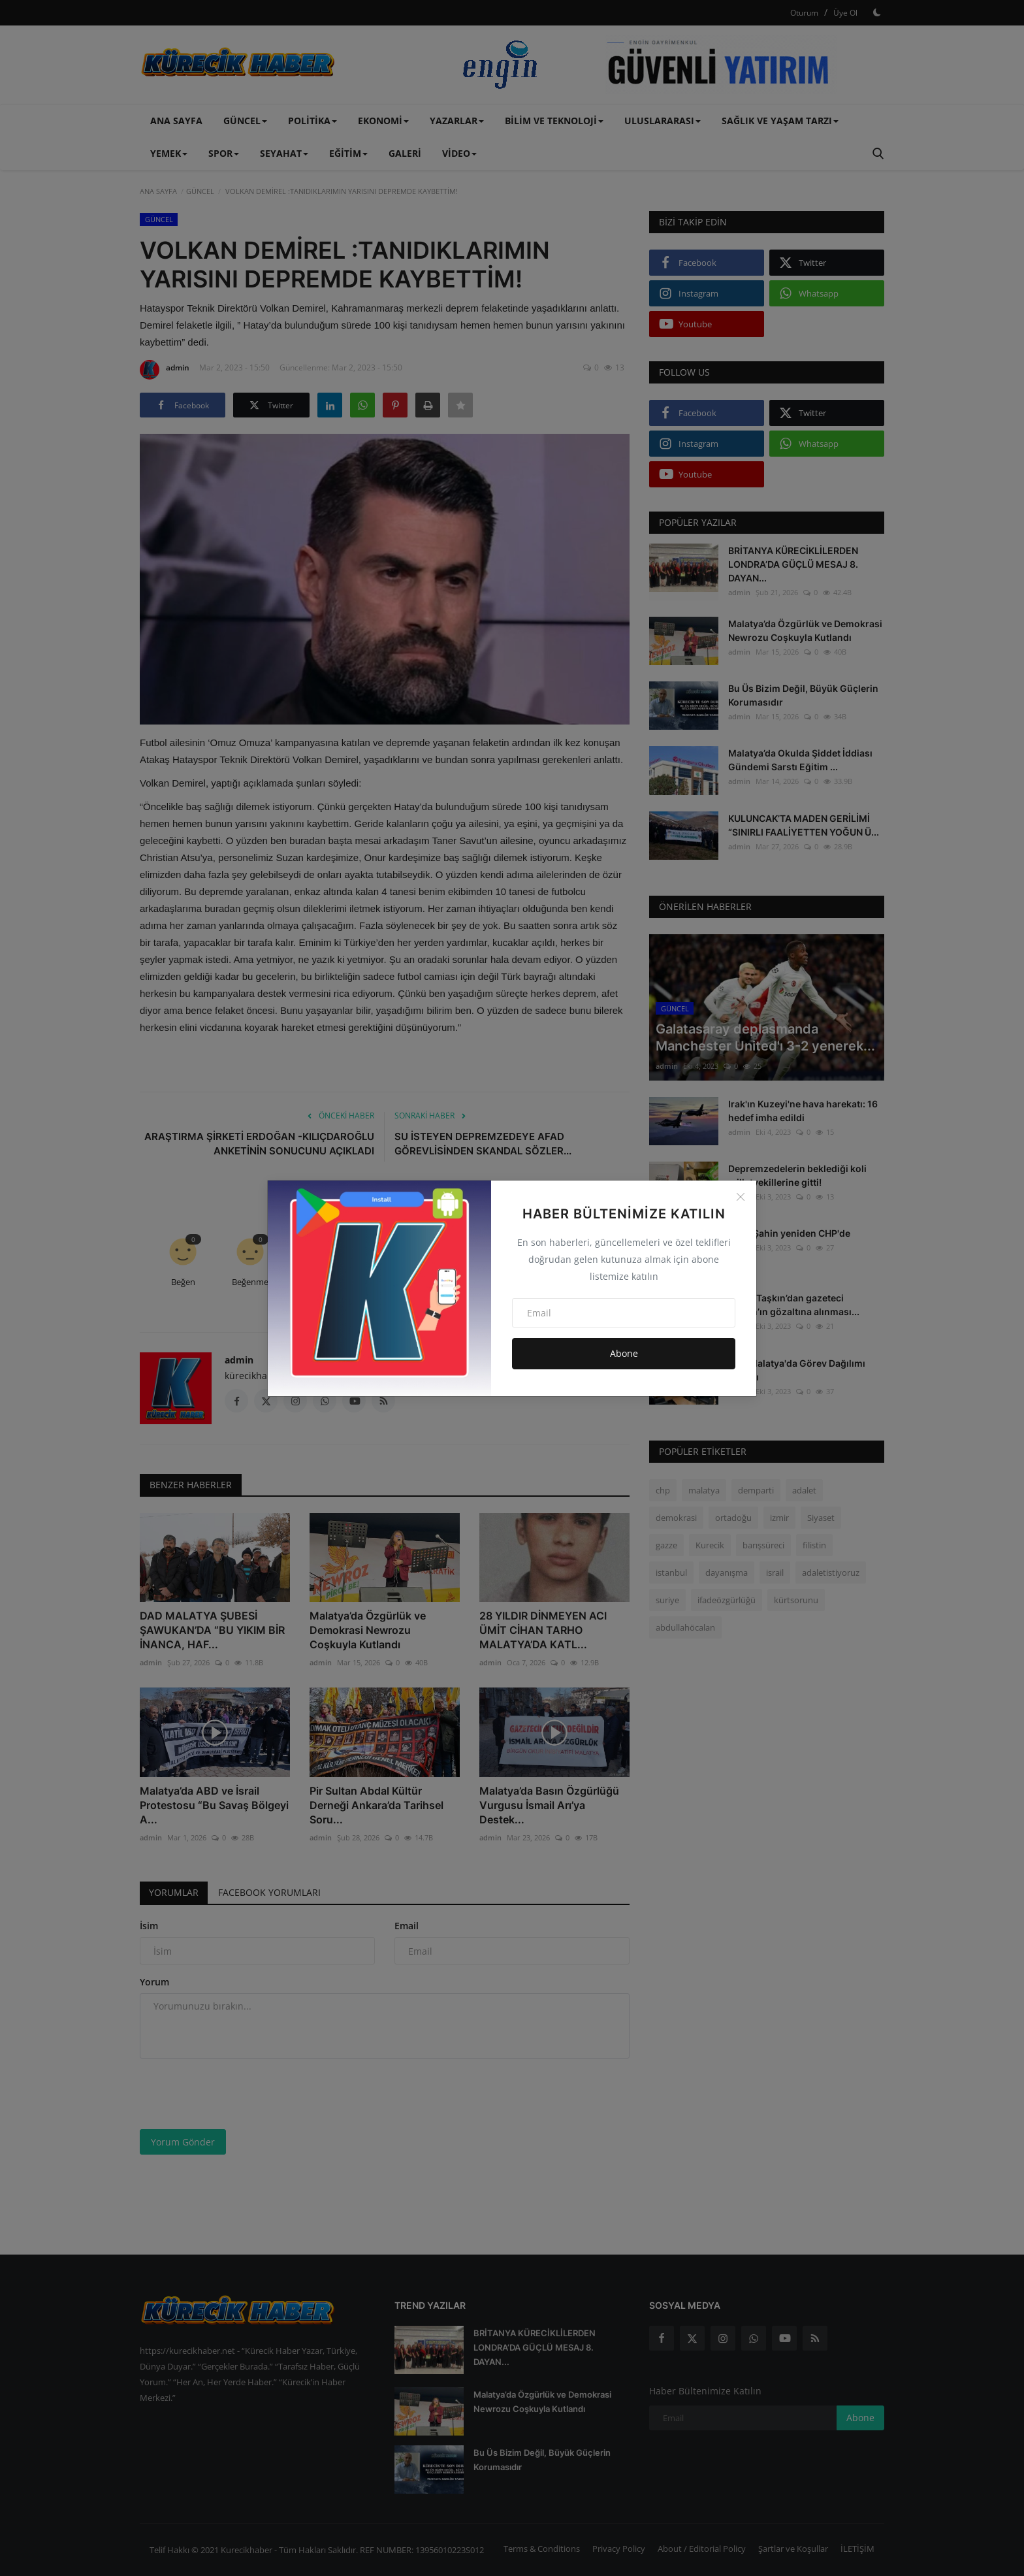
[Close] (740, 1196)
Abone (624, 1353)
